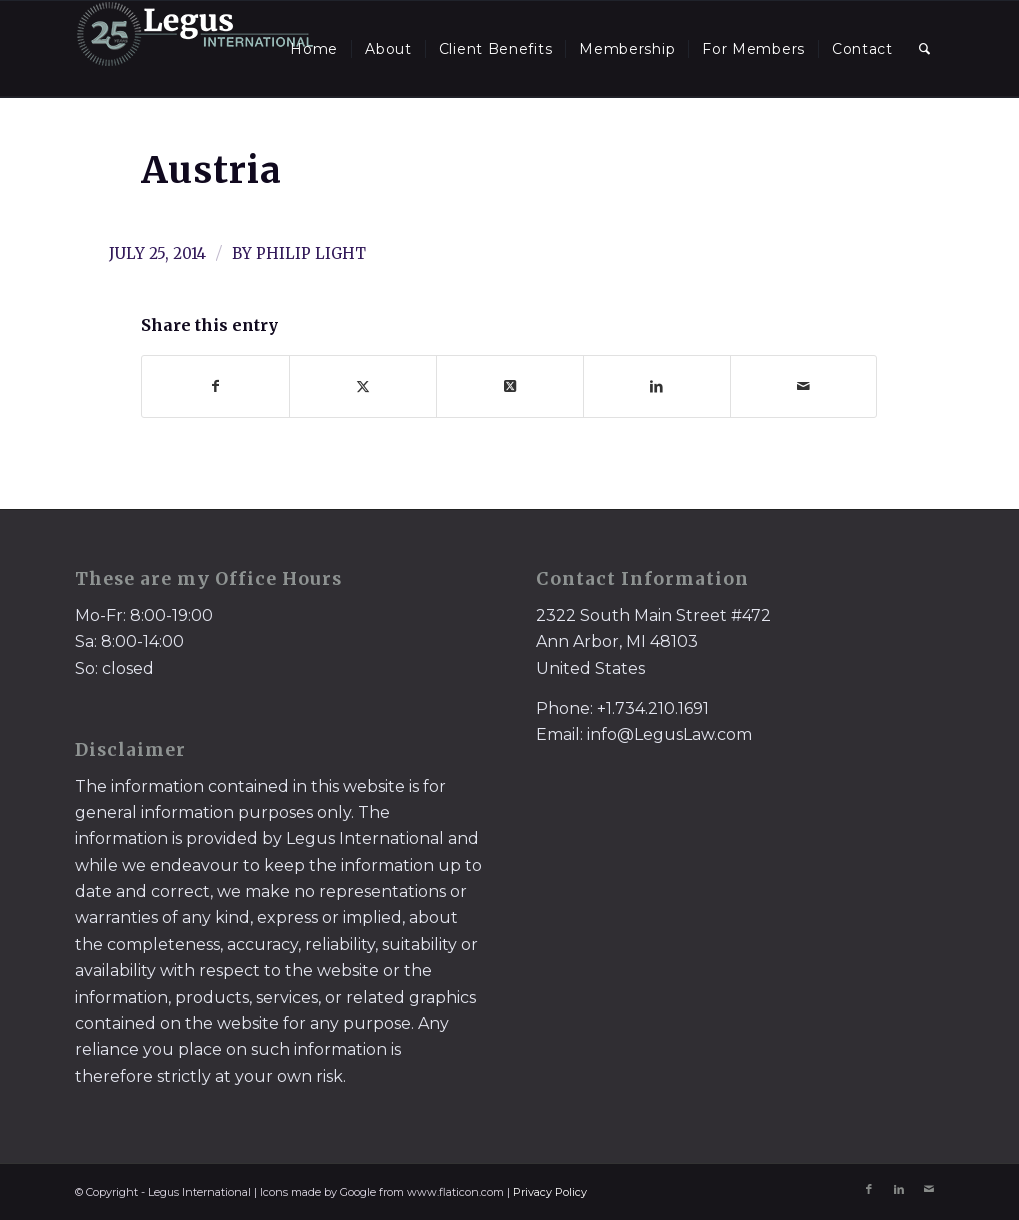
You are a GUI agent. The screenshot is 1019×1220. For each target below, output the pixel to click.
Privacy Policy (550, 1192)
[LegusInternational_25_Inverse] (195, 49)
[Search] (925, 49)
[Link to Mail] (929, 1189)
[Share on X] (363, 386)
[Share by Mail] (804, 386)
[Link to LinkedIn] (899, 1189)
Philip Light (311, 253)
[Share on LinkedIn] (657, 386)
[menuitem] (314, 49)
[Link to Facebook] (869, 1189)
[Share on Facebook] (215, 386)
